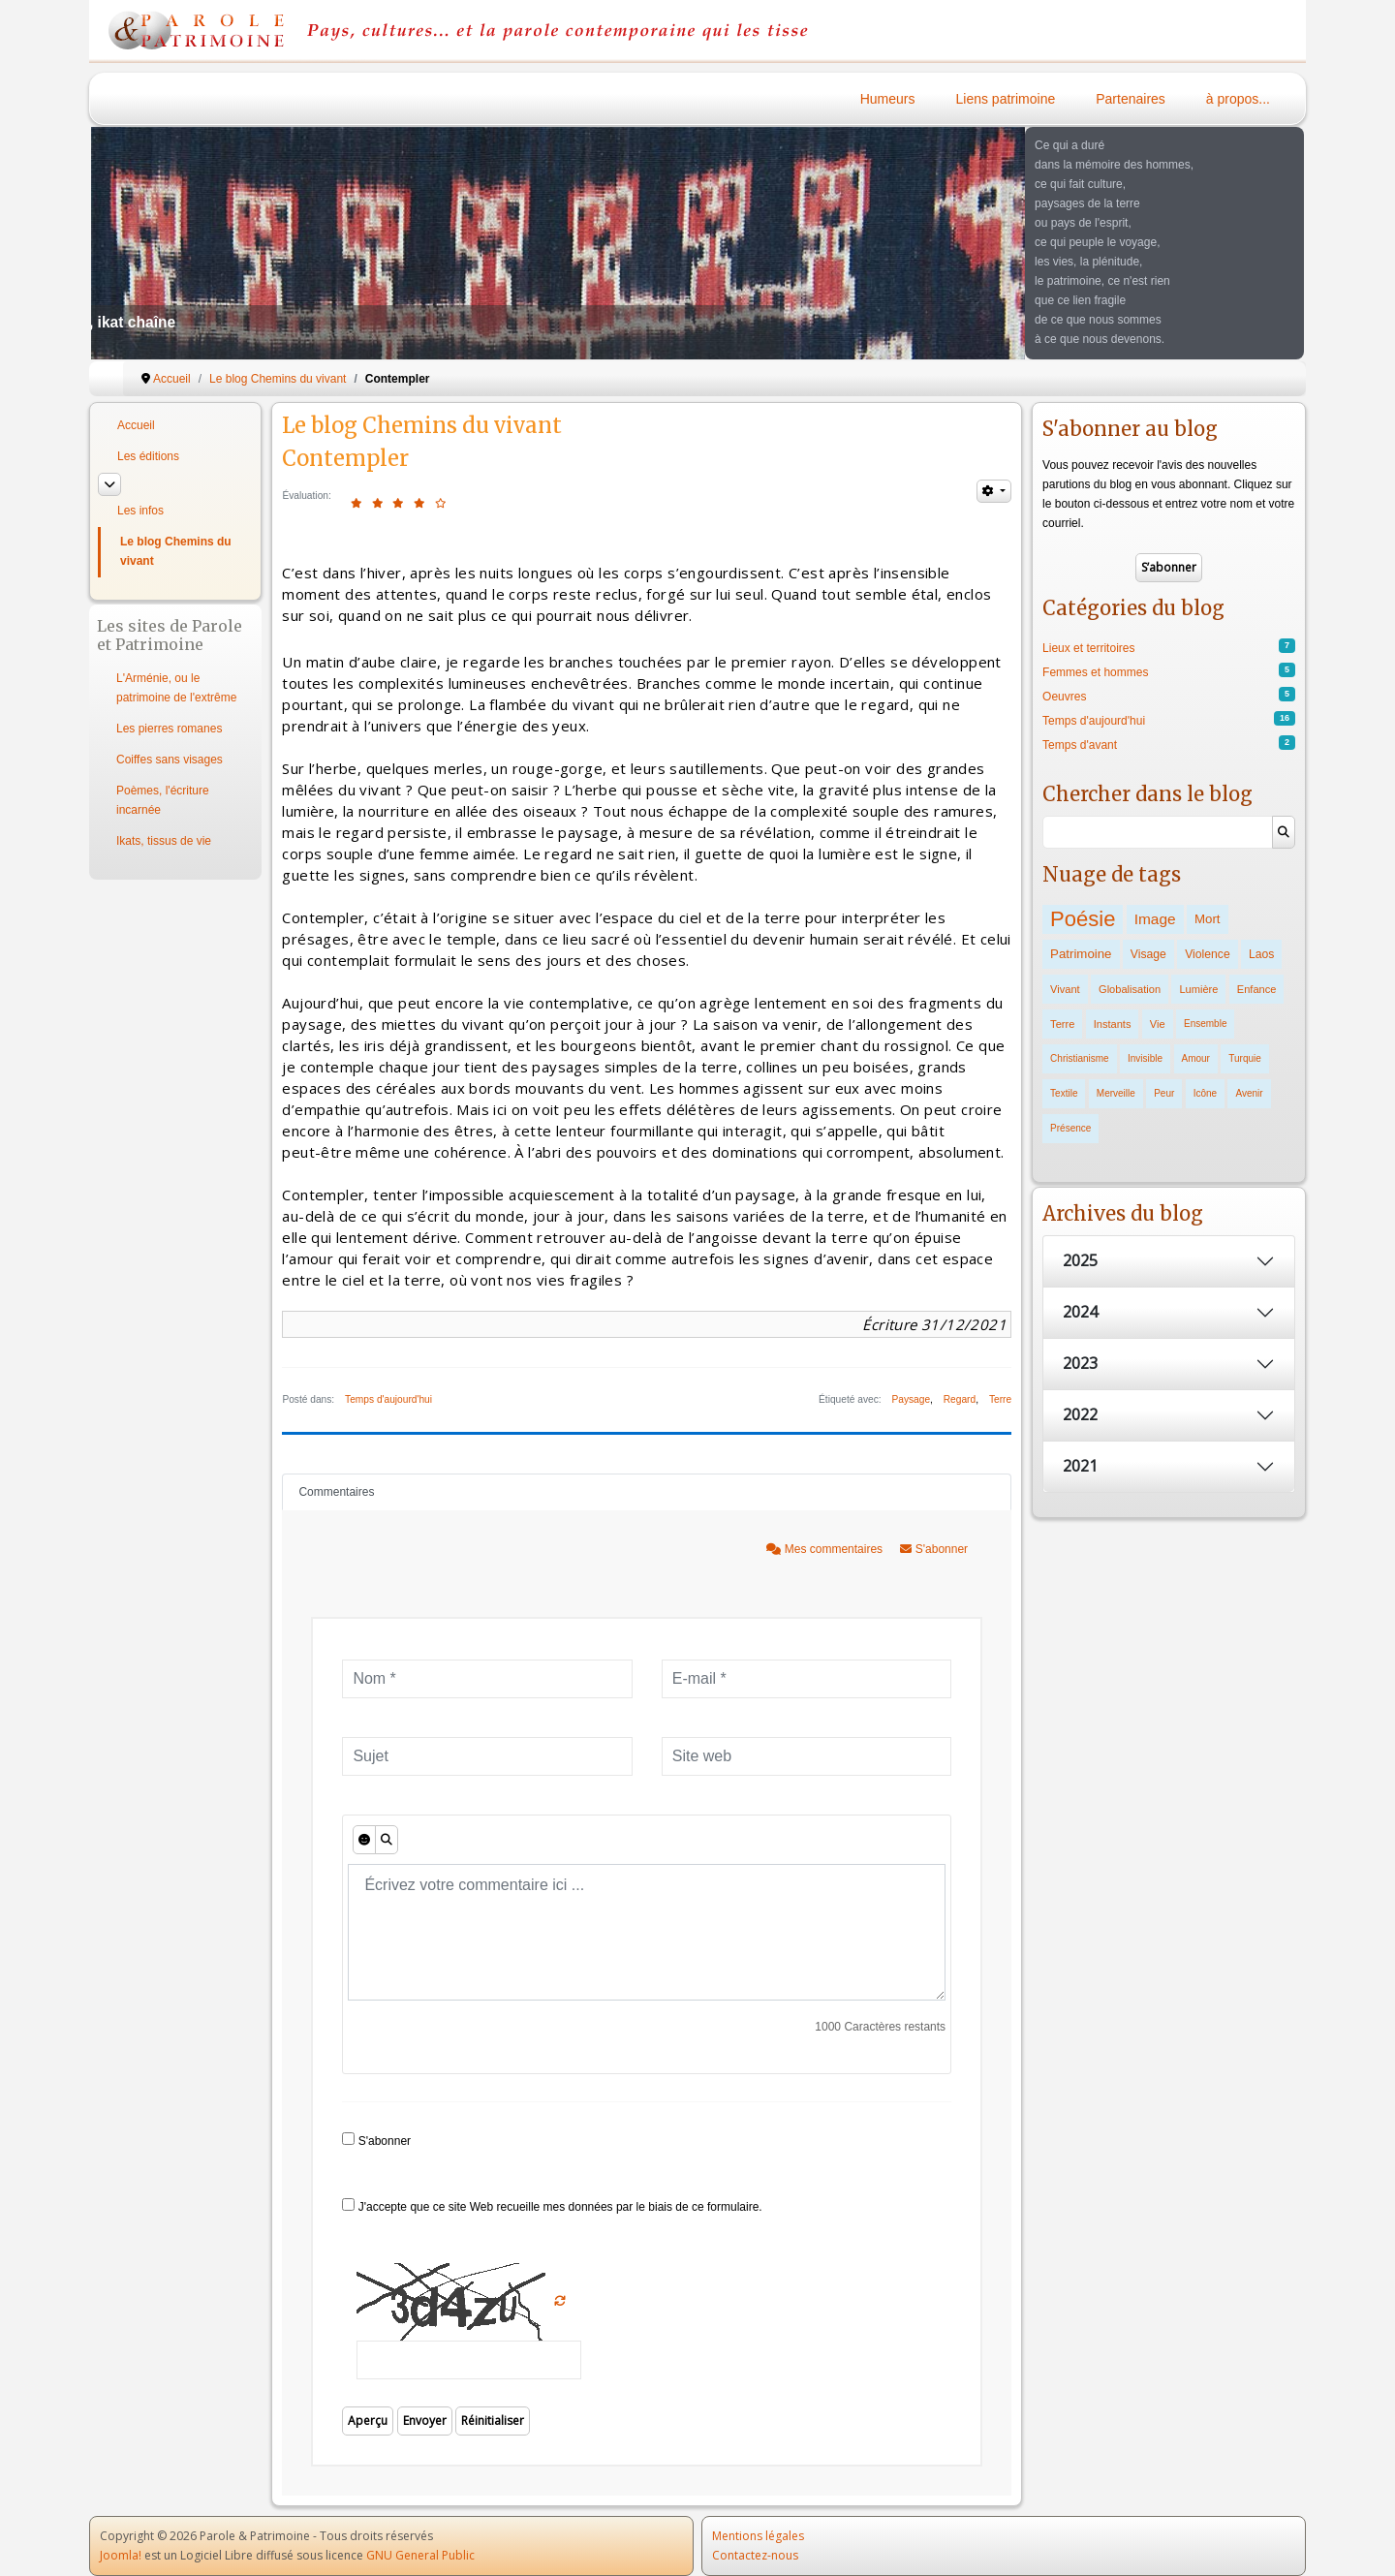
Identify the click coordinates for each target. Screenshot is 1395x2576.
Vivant (1065, 989)
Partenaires (1130, 99)
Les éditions (148, 456)
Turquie (1244, 1058)
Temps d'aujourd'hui (388, 1399)
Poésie (1082, 919)
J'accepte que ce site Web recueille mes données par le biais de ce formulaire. (551, 2206)
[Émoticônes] (364, 1839)
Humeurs (887, 99)
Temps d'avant (1079, 745)
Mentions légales (758, 2536)
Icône (1205, 1093)
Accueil (136, 425)
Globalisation (1130, 989)
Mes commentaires (825, 1549)
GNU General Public (420, 2555)
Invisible (1145, 1058)
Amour (1196, 1058)
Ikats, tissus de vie (163, 841)
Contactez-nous (755, 2555)
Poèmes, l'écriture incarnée (162, 800)
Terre (1000, 1399)
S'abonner (934, 1549)
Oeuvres (1064, 696)
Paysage (910, 1399)
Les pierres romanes (169, 728)
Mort (1207, 919)
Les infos (140, 510)
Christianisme (1079, 1058)
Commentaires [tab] (336, 1492)
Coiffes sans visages (169, 759)
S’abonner (1168, 567)
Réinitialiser (492, 2420)
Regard (960, 1399)
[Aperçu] (386, 1839)
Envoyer (425, 2420)
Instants (1113, 1024)
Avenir (1248, 1093)
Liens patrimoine (1006, 99)
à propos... (1238, 99)
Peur (1164, 1093)
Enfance (1257, 989)
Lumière (1198, 989)
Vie (1157, 1024)
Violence (1207, 954)
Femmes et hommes (1095, 672)
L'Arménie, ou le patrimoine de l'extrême (176, 687)
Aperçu (368, 2420)
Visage (1148, 954)
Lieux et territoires (1088, 648)
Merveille (1116, 1093)
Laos (1261, 954)
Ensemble (1205, 1023)
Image (1155, 919)
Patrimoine (1080, 954)
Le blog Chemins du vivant (176, 551)
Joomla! (120, 2555)
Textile (1063, 1093)
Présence (1070, 1128)
